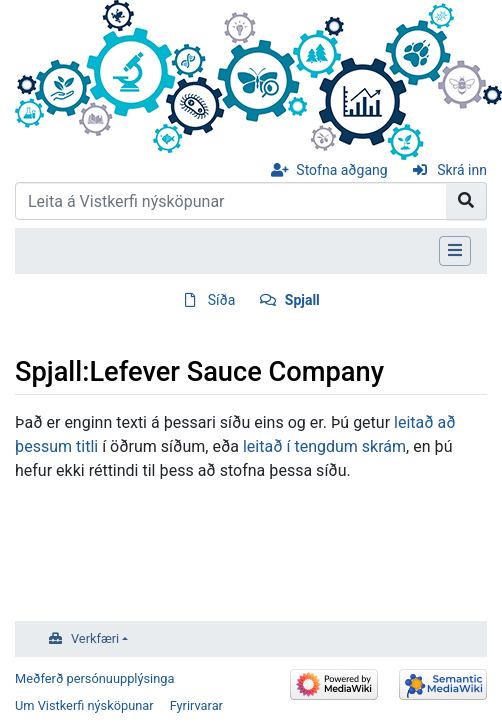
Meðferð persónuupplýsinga (94, 678)
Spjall (302, 300)
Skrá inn (462, 170)
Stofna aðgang (341, 170)
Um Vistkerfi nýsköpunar (84, 705)
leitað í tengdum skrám (324, 446)
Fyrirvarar (196, 705)
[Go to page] (466, 201)
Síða (222, 300)
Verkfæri (95, 638)
